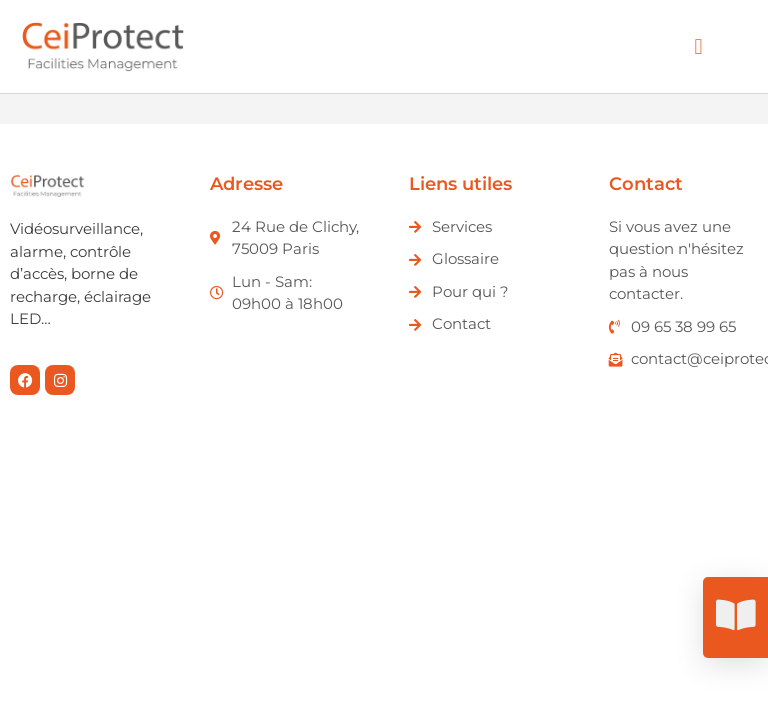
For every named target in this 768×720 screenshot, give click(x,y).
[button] (698, 46)
